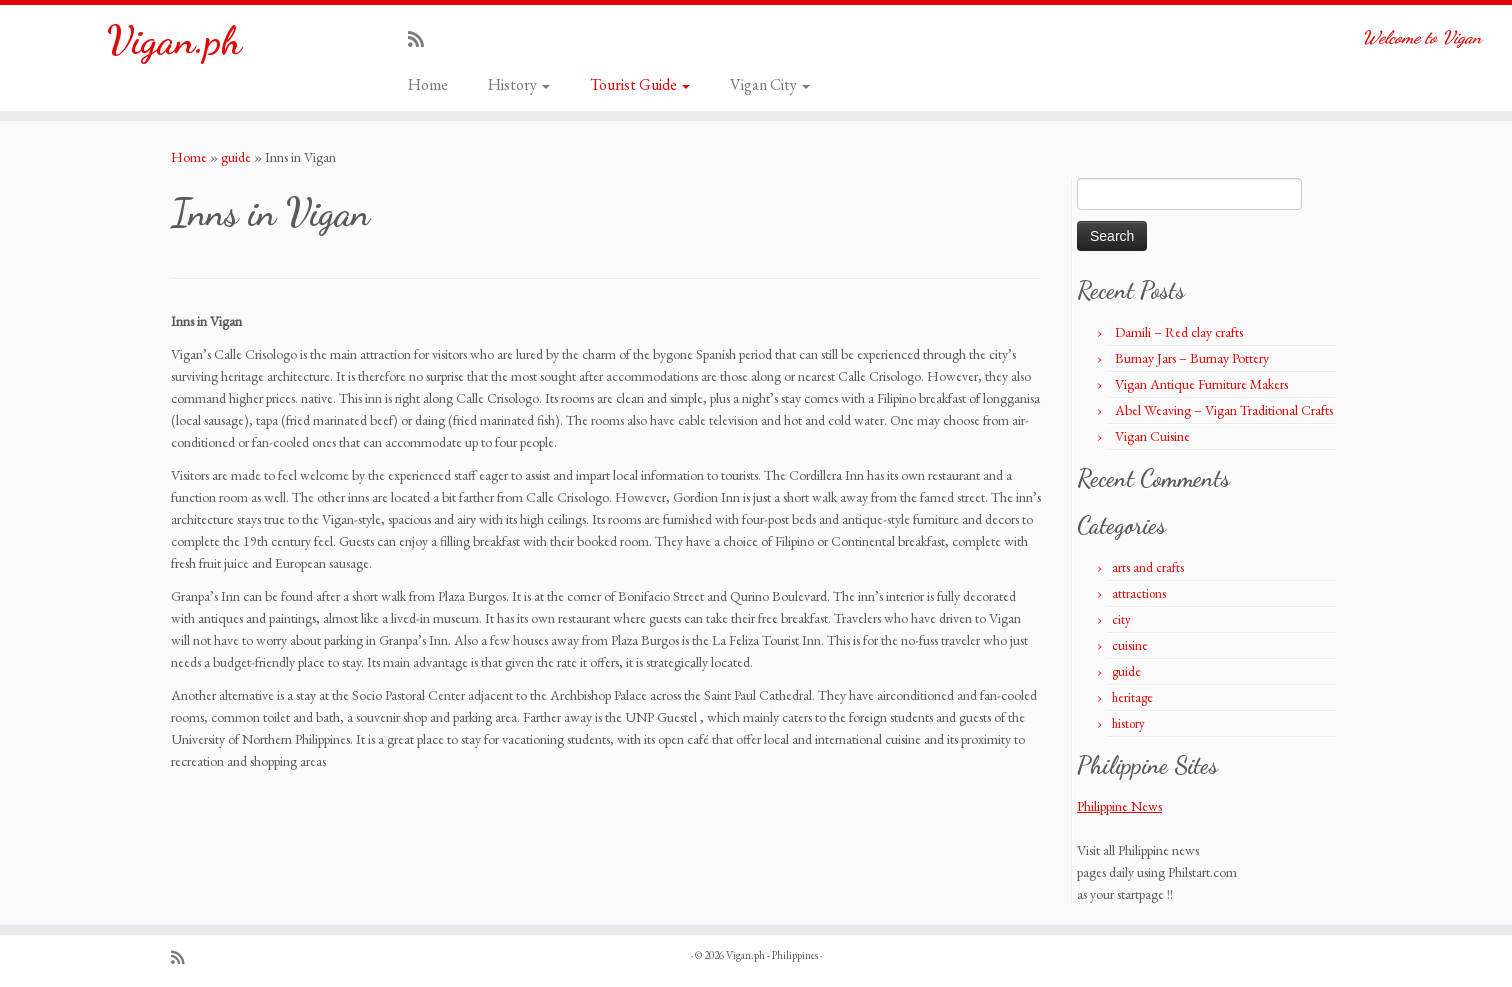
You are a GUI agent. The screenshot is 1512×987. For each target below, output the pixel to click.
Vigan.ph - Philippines (772, 955)
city (1121, 619)
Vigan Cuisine (1152, 436)
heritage (1132, 697)
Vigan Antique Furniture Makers (1201, 384)
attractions (1139, 593)
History (519, 84)
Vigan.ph (174, 40)
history (1128, 723)
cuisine (1130, 645)
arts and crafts (1148, 567)
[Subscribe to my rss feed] (422, 39)
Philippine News (1119, 806)
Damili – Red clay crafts (1179, 332)
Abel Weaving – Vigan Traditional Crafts (1224, 410)
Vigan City (770, 84)
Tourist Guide (640, 84)
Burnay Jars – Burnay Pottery (1192, 358)
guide (236, 157)
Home (428, 84)
